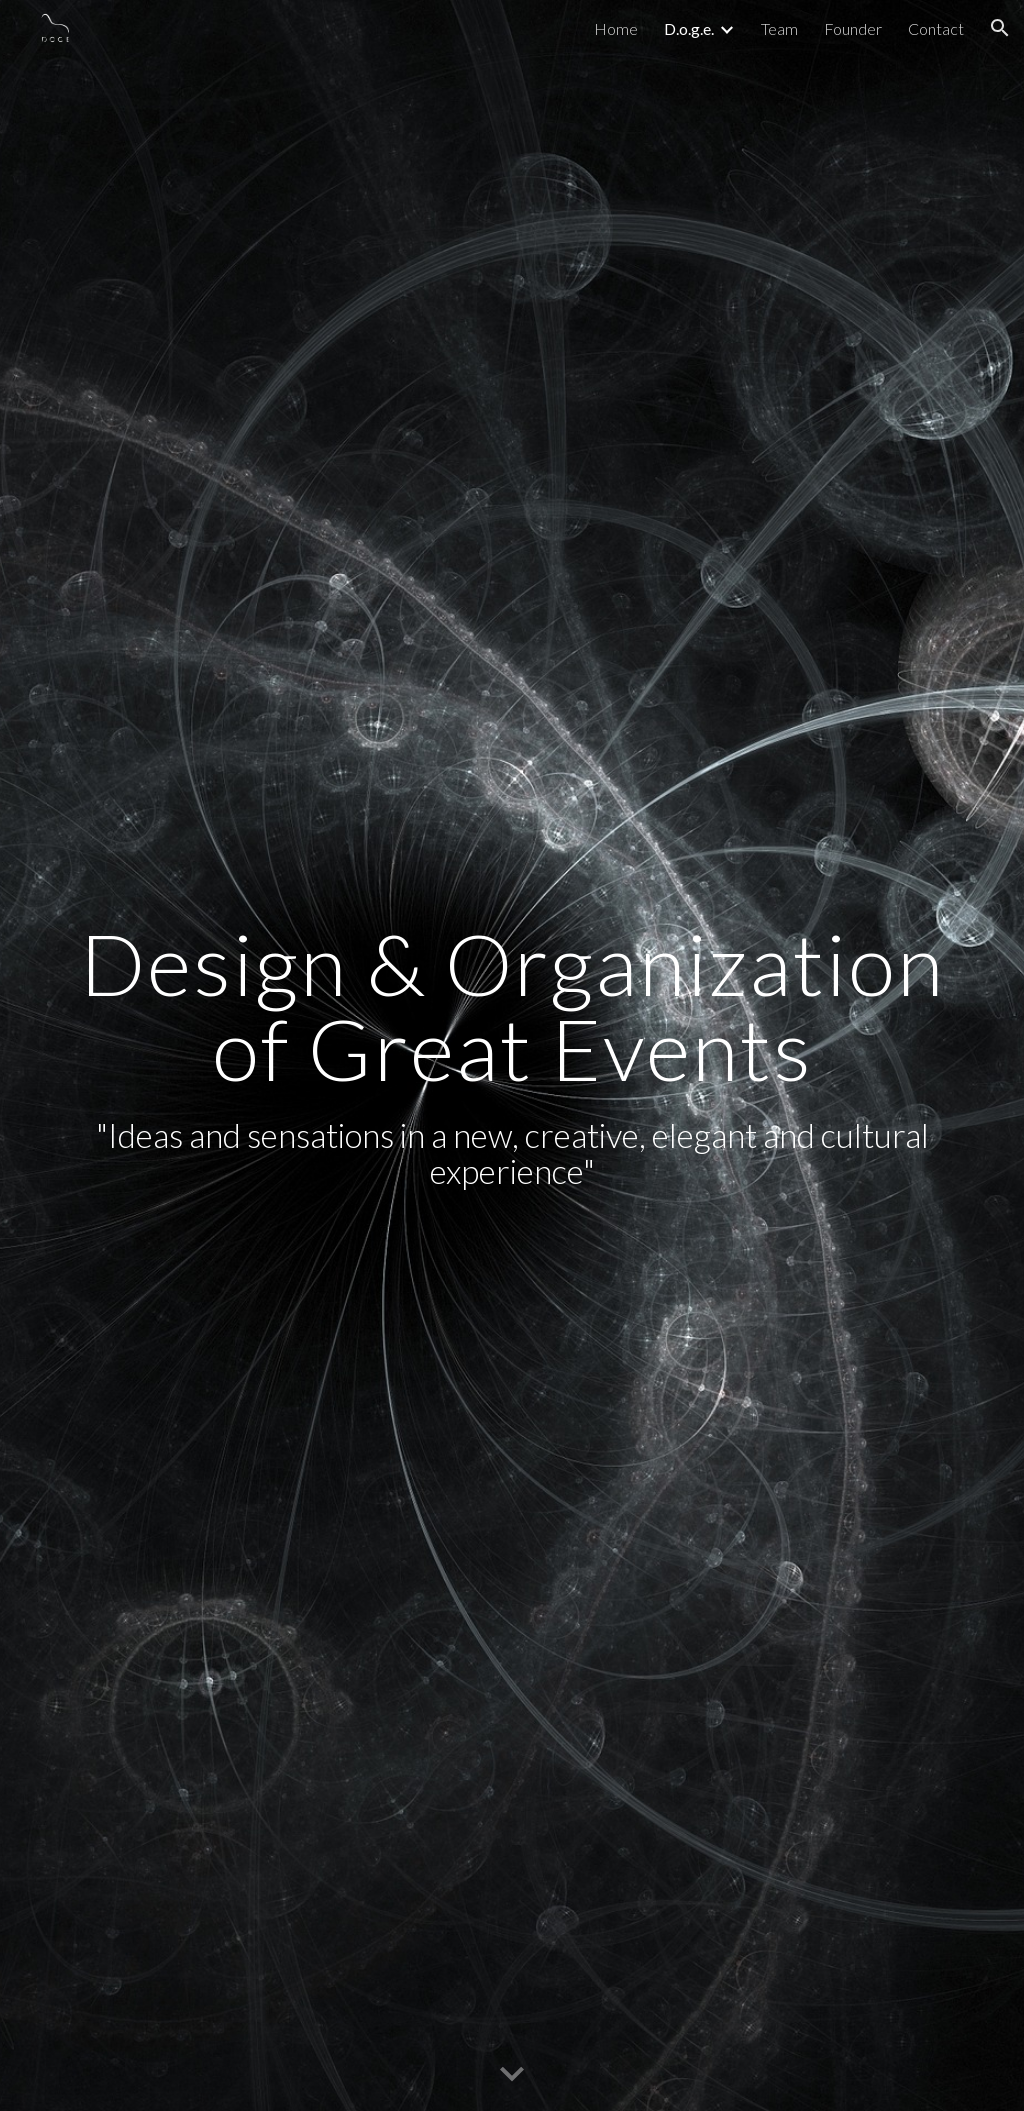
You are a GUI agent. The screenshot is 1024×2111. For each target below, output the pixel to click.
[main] (512, 1055)
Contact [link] (936, 28)
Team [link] (779, 28)
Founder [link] (853, 28)
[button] (1000, 28)
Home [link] (616, 28)
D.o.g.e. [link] (689, 28)
